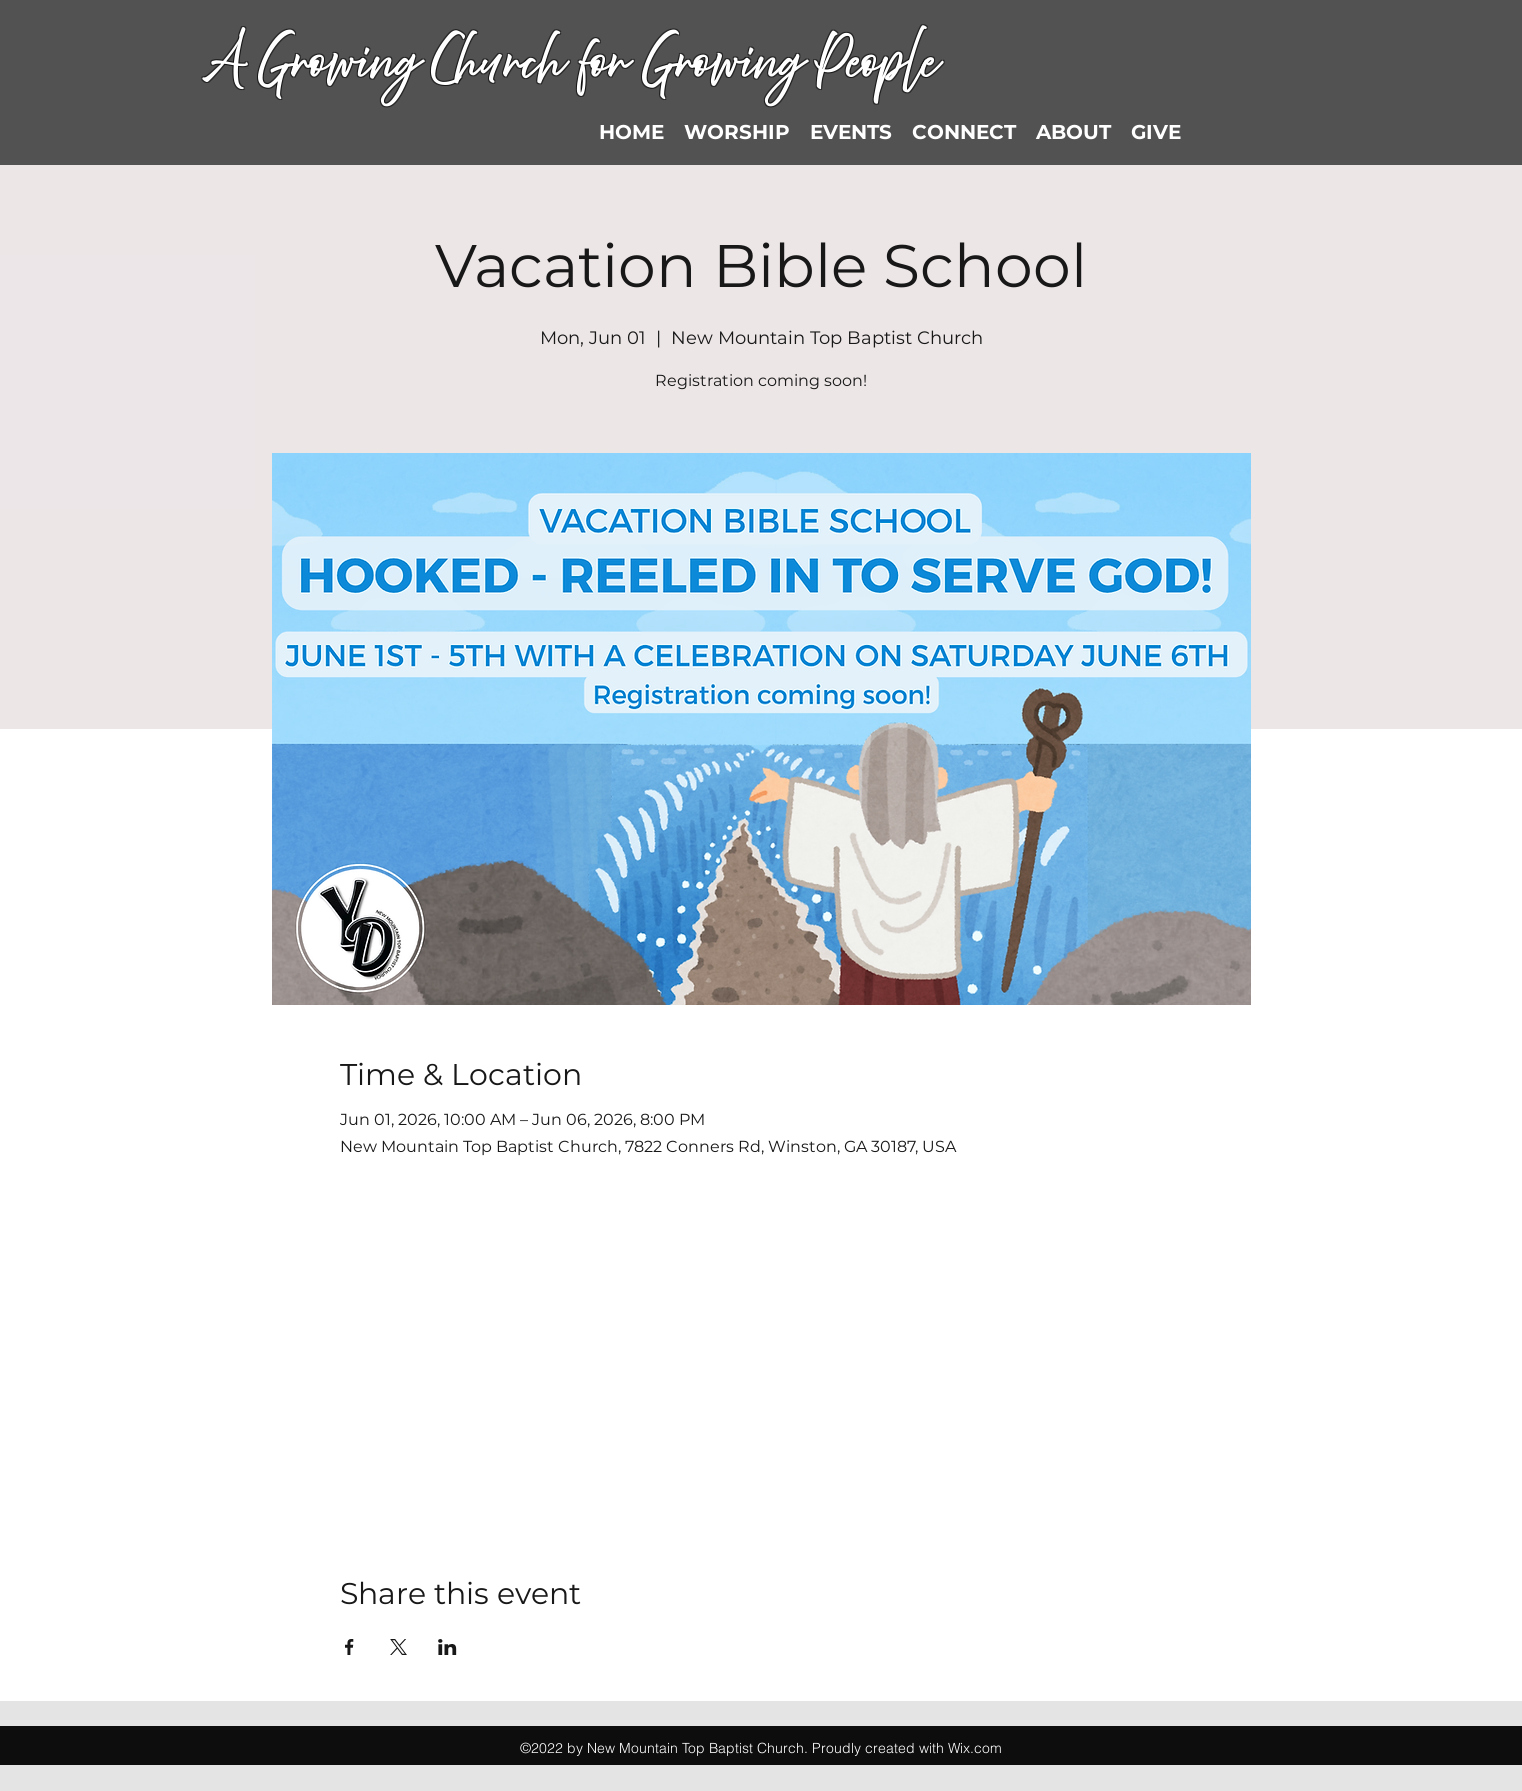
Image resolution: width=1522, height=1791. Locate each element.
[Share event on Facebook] (349, 1647)
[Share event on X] (398, 1647)
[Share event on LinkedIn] (447, 1647)
